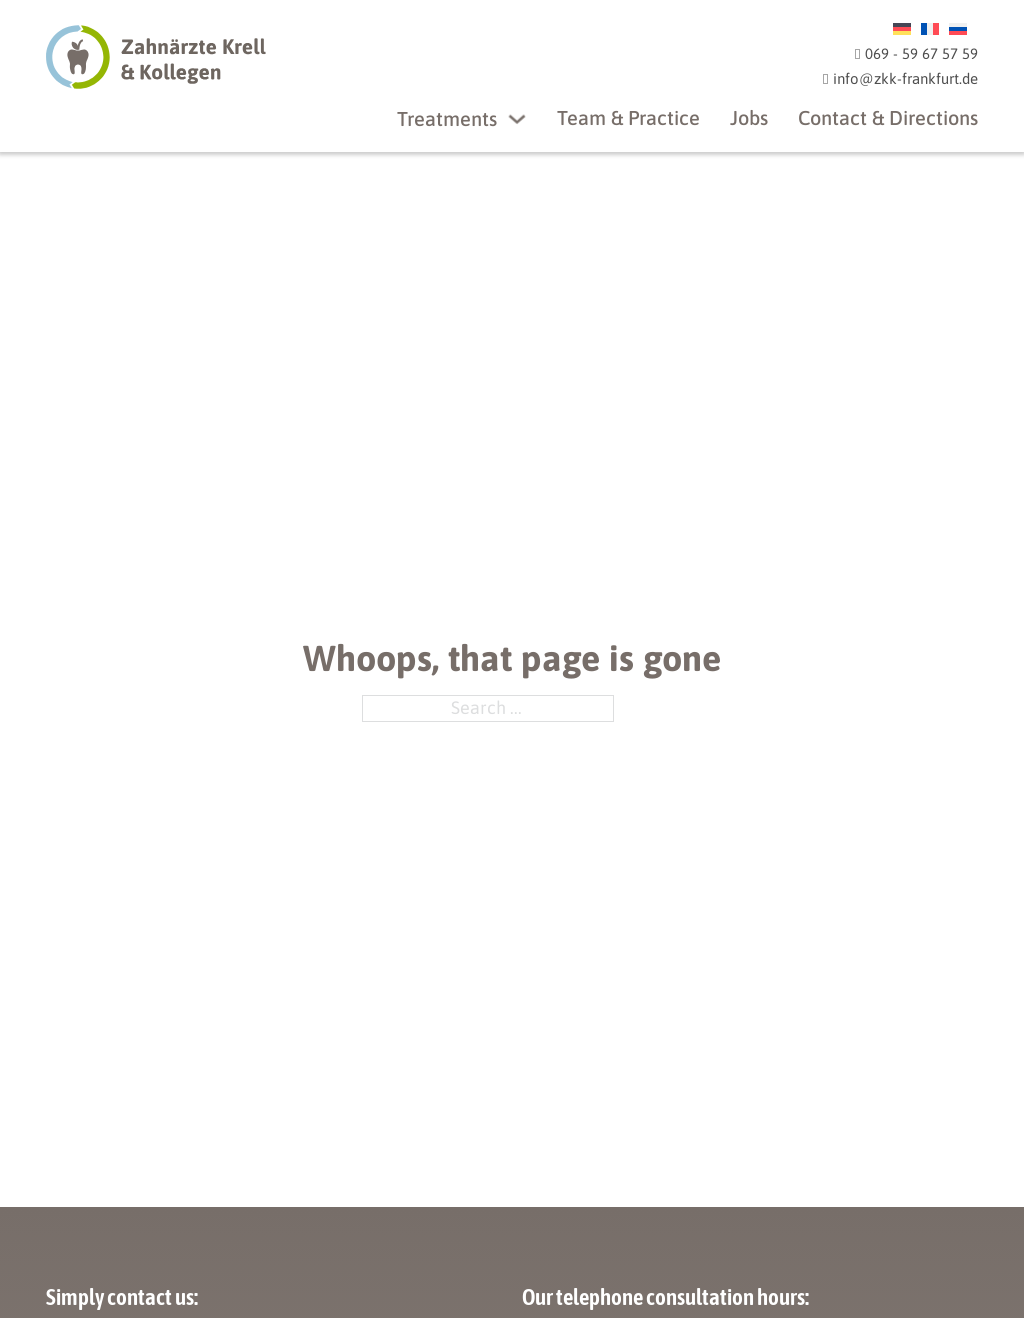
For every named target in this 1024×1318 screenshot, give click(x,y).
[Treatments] (517, 119)
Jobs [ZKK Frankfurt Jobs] (749, 117)
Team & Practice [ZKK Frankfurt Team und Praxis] (628, 117)
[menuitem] (902, 28)
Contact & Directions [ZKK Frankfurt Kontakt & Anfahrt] (888, 117)
